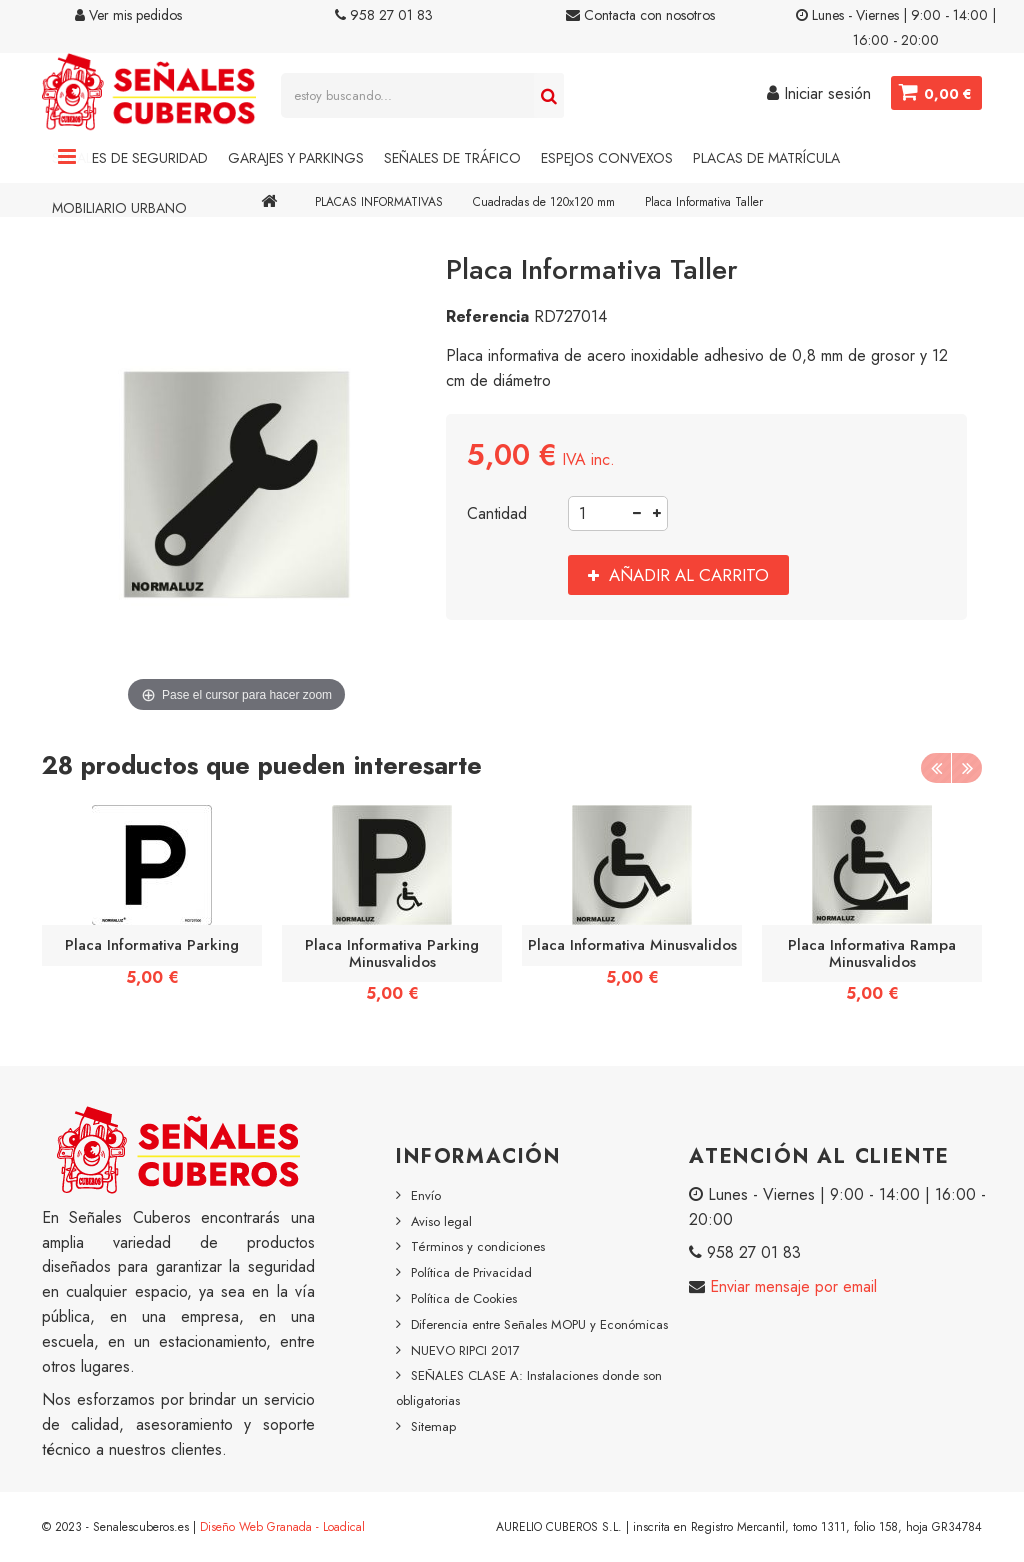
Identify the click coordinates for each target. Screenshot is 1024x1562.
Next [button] (967, 768)
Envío (426, 1195)
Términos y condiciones (478, 1246)
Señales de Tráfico (452, 158)
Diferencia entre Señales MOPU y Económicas (539, 1324)
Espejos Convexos (607, 158)
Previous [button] (936, 768)
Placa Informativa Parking (152, 945)
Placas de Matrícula (766, 158)
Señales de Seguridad (130, 158)
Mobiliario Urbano (119, 208)
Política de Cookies (464, 1298)
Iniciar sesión (818, 93)
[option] (152, 902)
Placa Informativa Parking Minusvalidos (392, 953)
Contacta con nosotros (640, 15)
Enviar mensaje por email (791, 1286)
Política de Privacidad (471, 1272)
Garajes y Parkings (296, 158)
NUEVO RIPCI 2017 (465, 1350)
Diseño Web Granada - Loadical (282, 1527)
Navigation (67, 158)
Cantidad (497, 513)
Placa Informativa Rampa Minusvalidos (872, 953)
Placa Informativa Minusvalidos (632, 945)
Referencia (487, 316)
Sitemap (433, 1426)
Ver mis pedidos (128, 15)
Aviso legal (441, 1221)
